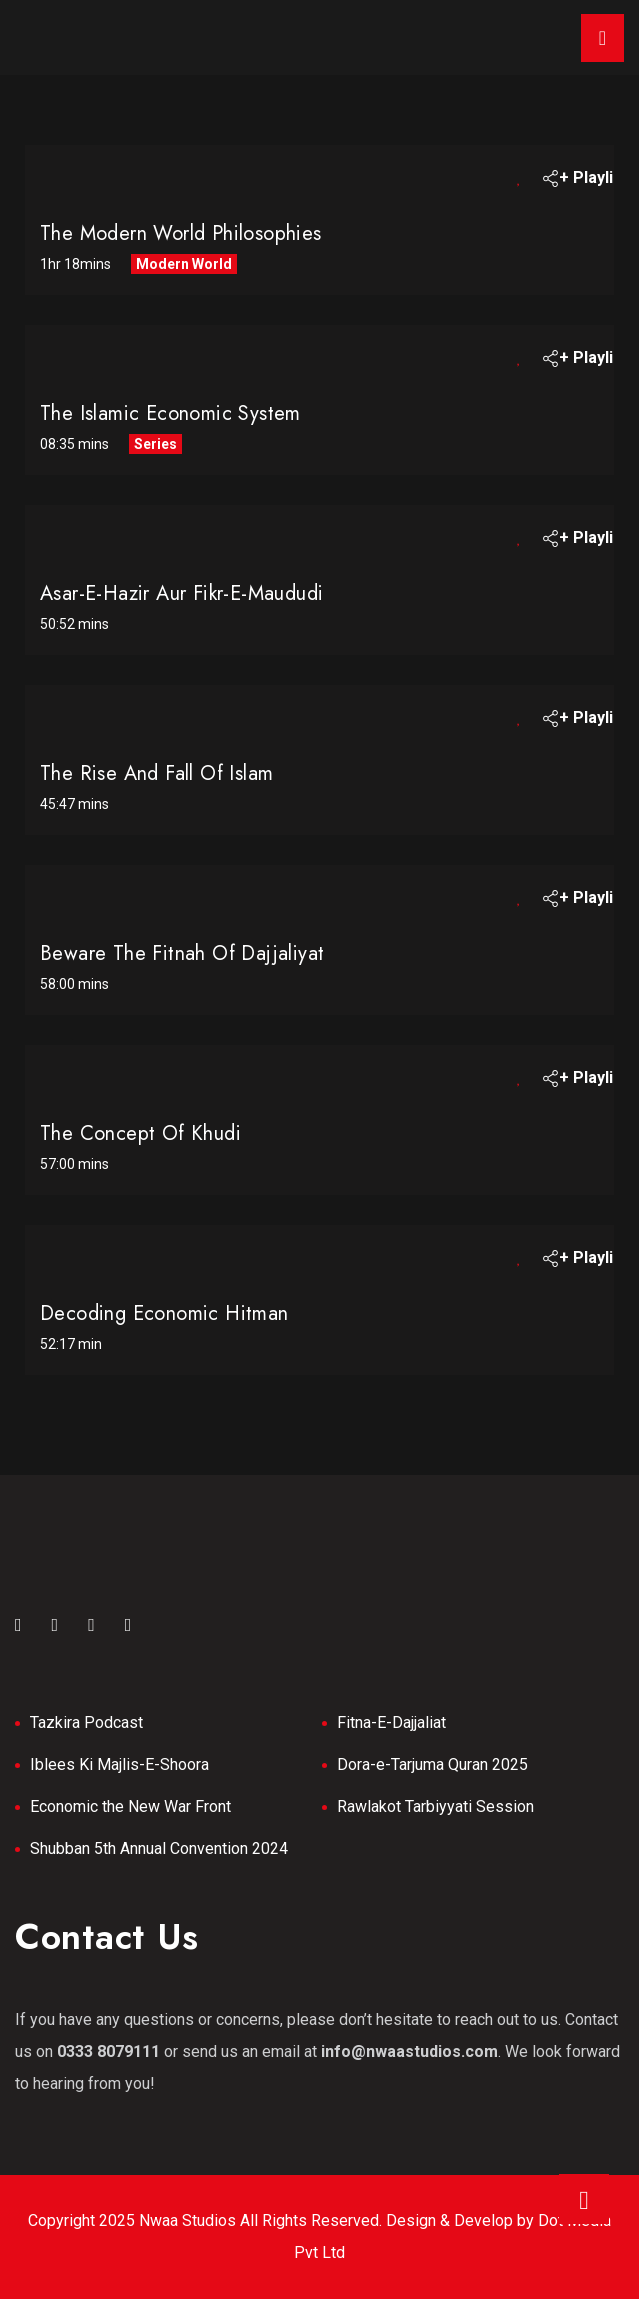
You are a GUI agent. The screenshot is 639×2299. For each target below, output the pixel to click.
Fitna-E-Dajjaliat (391, 1722)
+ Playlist (581, 177)
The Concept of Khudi (140, 1133)
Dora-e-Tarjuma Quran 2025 (432, 1764)
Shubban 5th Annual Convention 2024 (159, 1848)
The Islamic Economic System (170, 413)
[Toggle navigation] (602, 38)
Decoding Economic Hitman (164, 1313)
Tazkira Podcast (86, 1722)
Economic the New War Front (130, 1806)
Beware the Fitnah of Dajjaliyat (182, 953)
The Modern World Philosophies (181, 233)
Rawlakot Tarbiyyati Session (435, 1806)
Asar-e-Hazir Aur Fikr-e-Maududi (181, 593)
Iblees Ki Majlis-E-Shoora (119, 1764)
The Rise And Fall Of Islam (156, 773)
